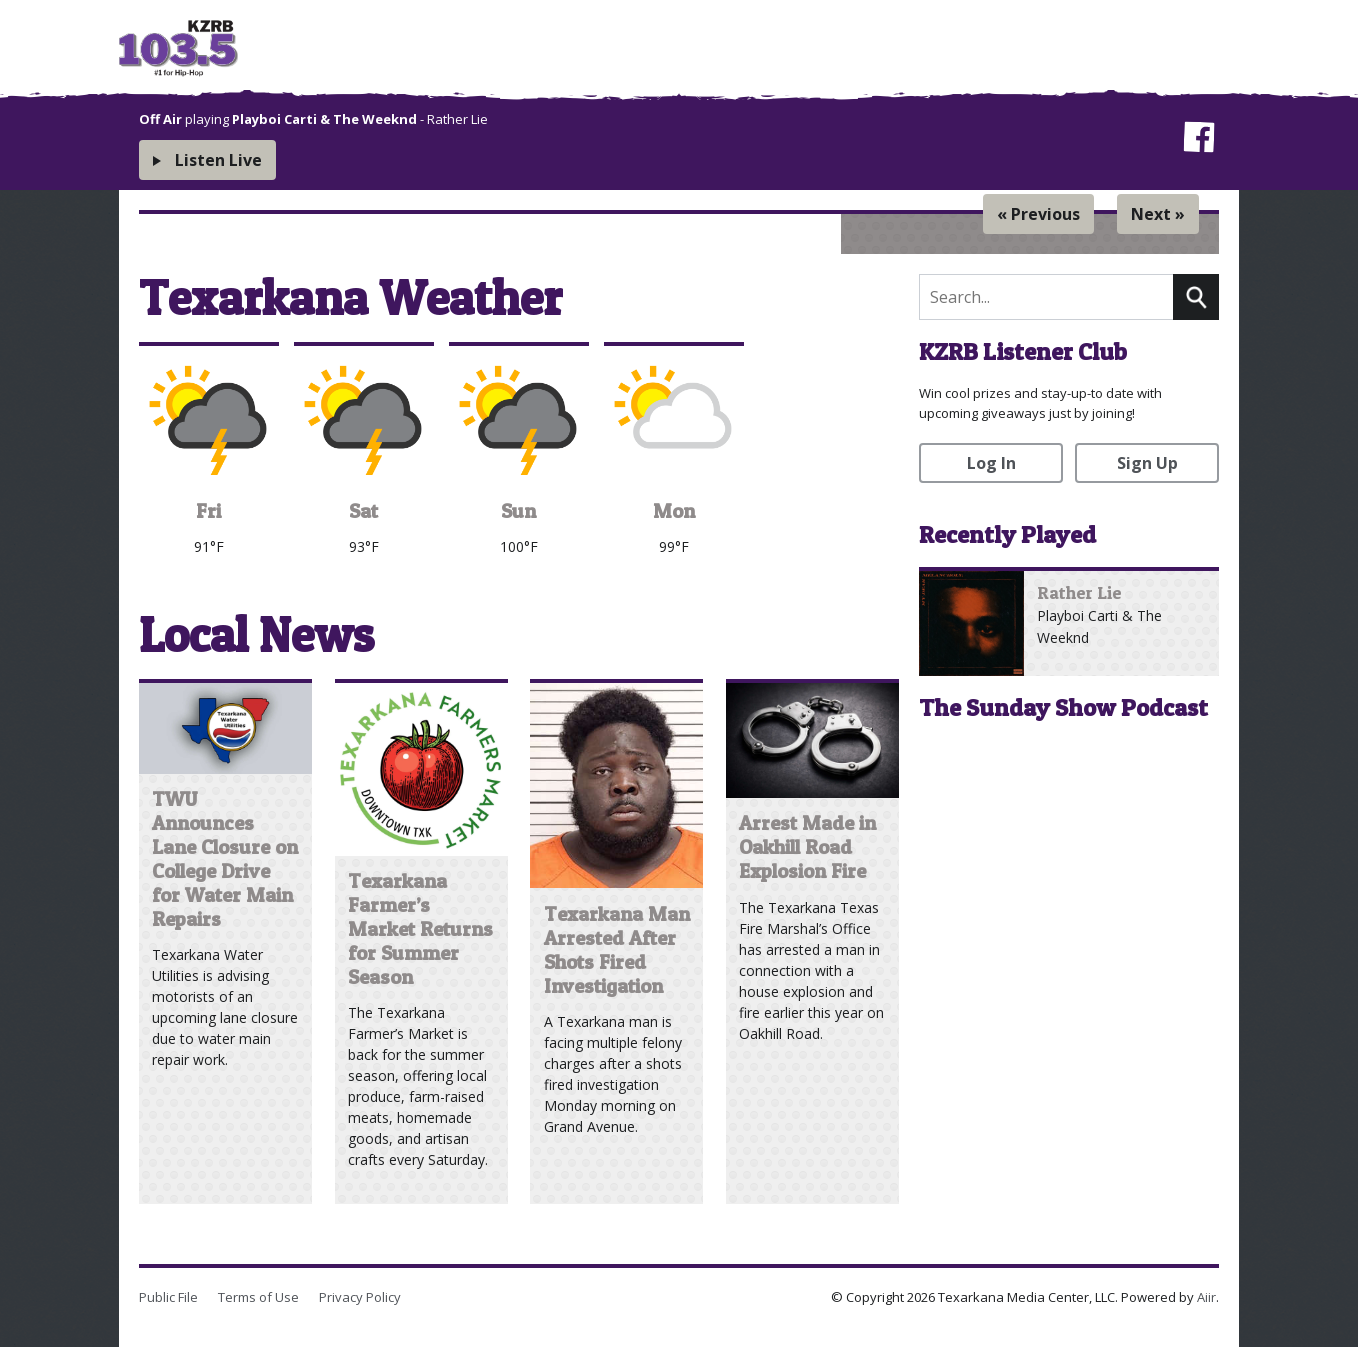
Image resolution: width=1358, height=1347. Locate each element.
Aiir (1206, 1297)
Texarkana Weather (350, 297)
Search (1196, 297)
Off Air (160, 119)
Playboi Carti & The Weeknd (324, 119)
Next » (1158, 214)
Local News (256, 634)
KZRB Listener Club (1023, 351)
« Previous (1038, 214)
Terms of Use (258, 1297)
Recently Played (1007, 534)
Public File (168, 1297)
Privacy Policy (360, 1297)
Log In (991, 463)
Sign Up (1147, 463)
